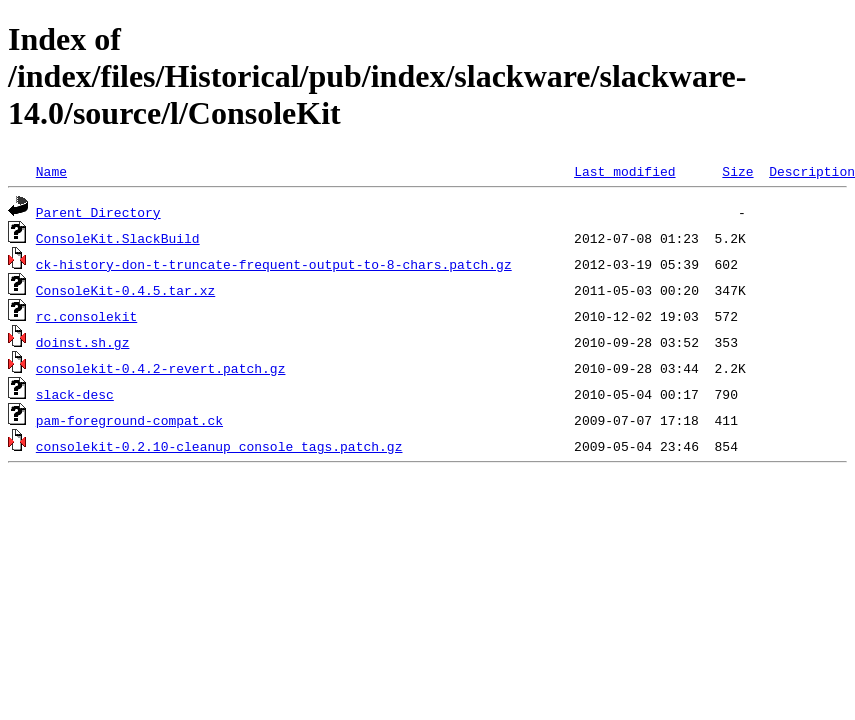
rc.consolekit (86, 316)
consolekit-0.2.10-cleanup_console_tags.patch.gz (219, 446)
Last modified (624, 171)
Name (51, 171)
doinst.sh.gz (83, 342)
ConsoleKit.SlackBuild (118, 238)
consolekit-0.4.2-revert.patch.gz (161, 368)
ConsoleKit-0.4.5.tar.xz (125, 290)
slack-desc (75, 394)
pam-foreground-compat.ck (129, 420)
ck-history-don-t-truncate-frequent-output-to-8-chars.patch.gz (274, 264)
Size (737, 171)
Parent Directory (98, 212)
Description (812, 171)
